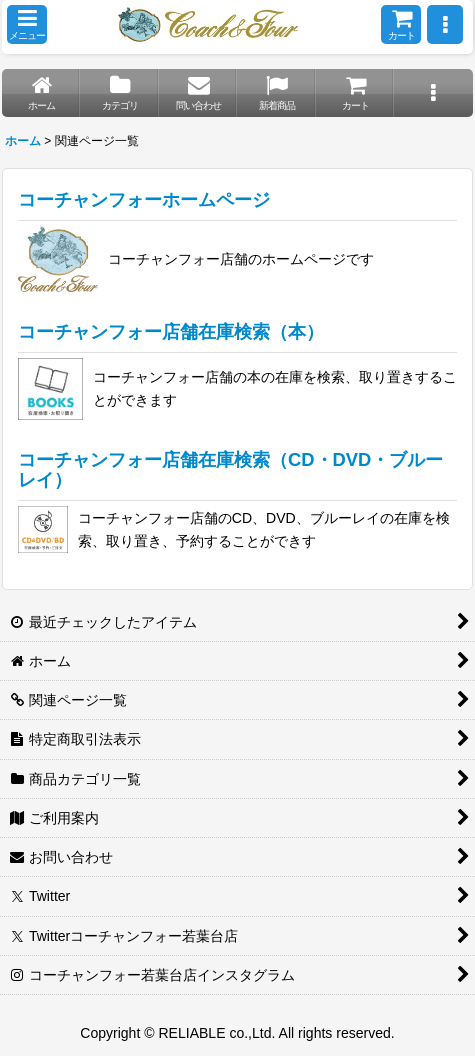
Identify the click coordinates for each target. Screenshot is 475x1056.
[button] (27, 24)
